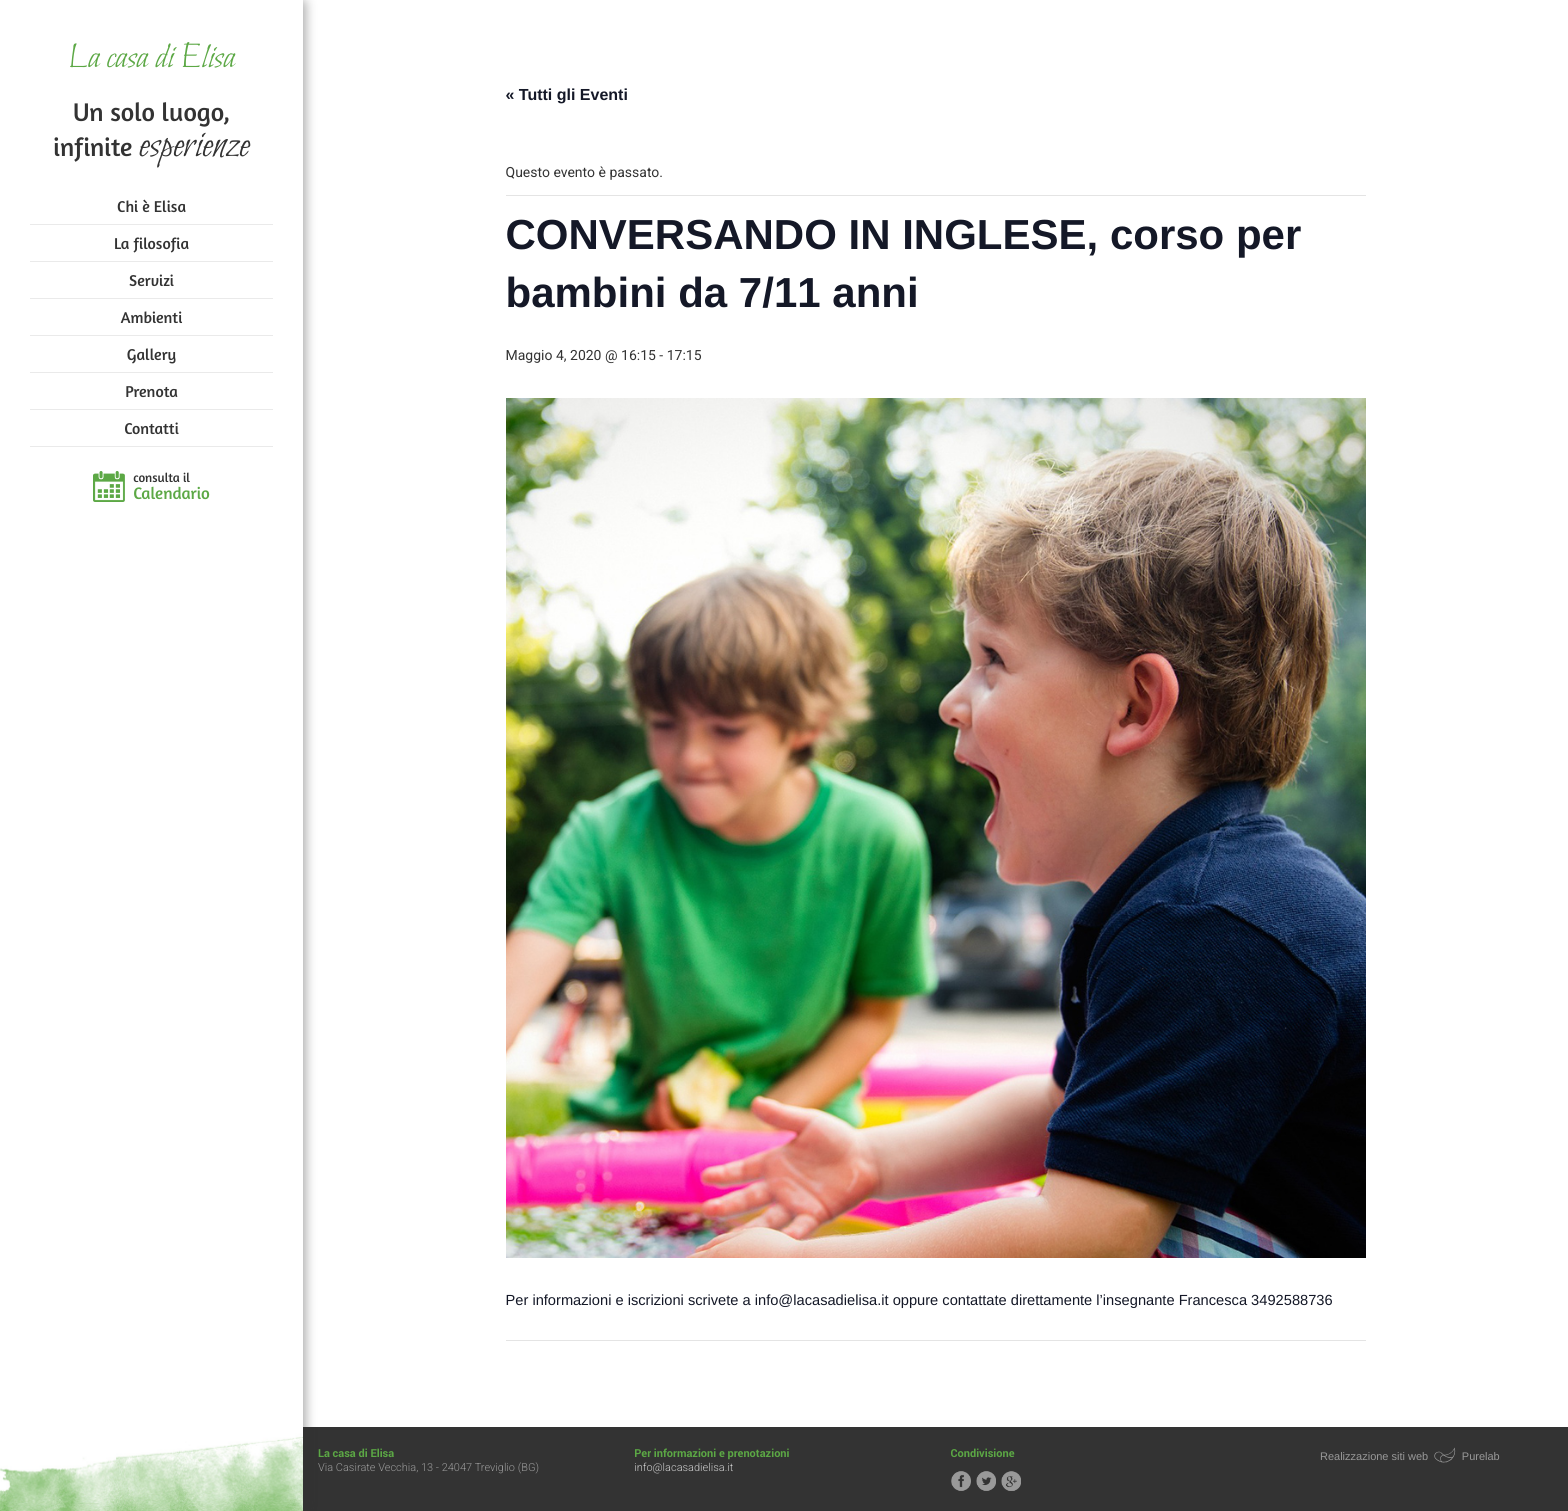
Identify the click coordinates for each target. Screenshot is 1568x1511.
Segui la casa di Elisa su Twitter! (986, 1481)
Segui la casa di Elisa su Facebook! (961, 1481)
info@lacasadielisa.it (683, 1467)
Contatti (151, 428)
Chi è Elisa (151, 206)
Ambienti (151, 317)
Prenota (151, 391)
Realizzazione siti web (1374, 1457)
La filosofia (151, 243)
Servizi (151, 280)
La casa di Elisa (151, 59)
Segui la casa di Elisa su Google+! (1011, 1481)
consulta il (171, 487)
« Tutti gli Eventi (567, 95)
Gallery (151, 354)
